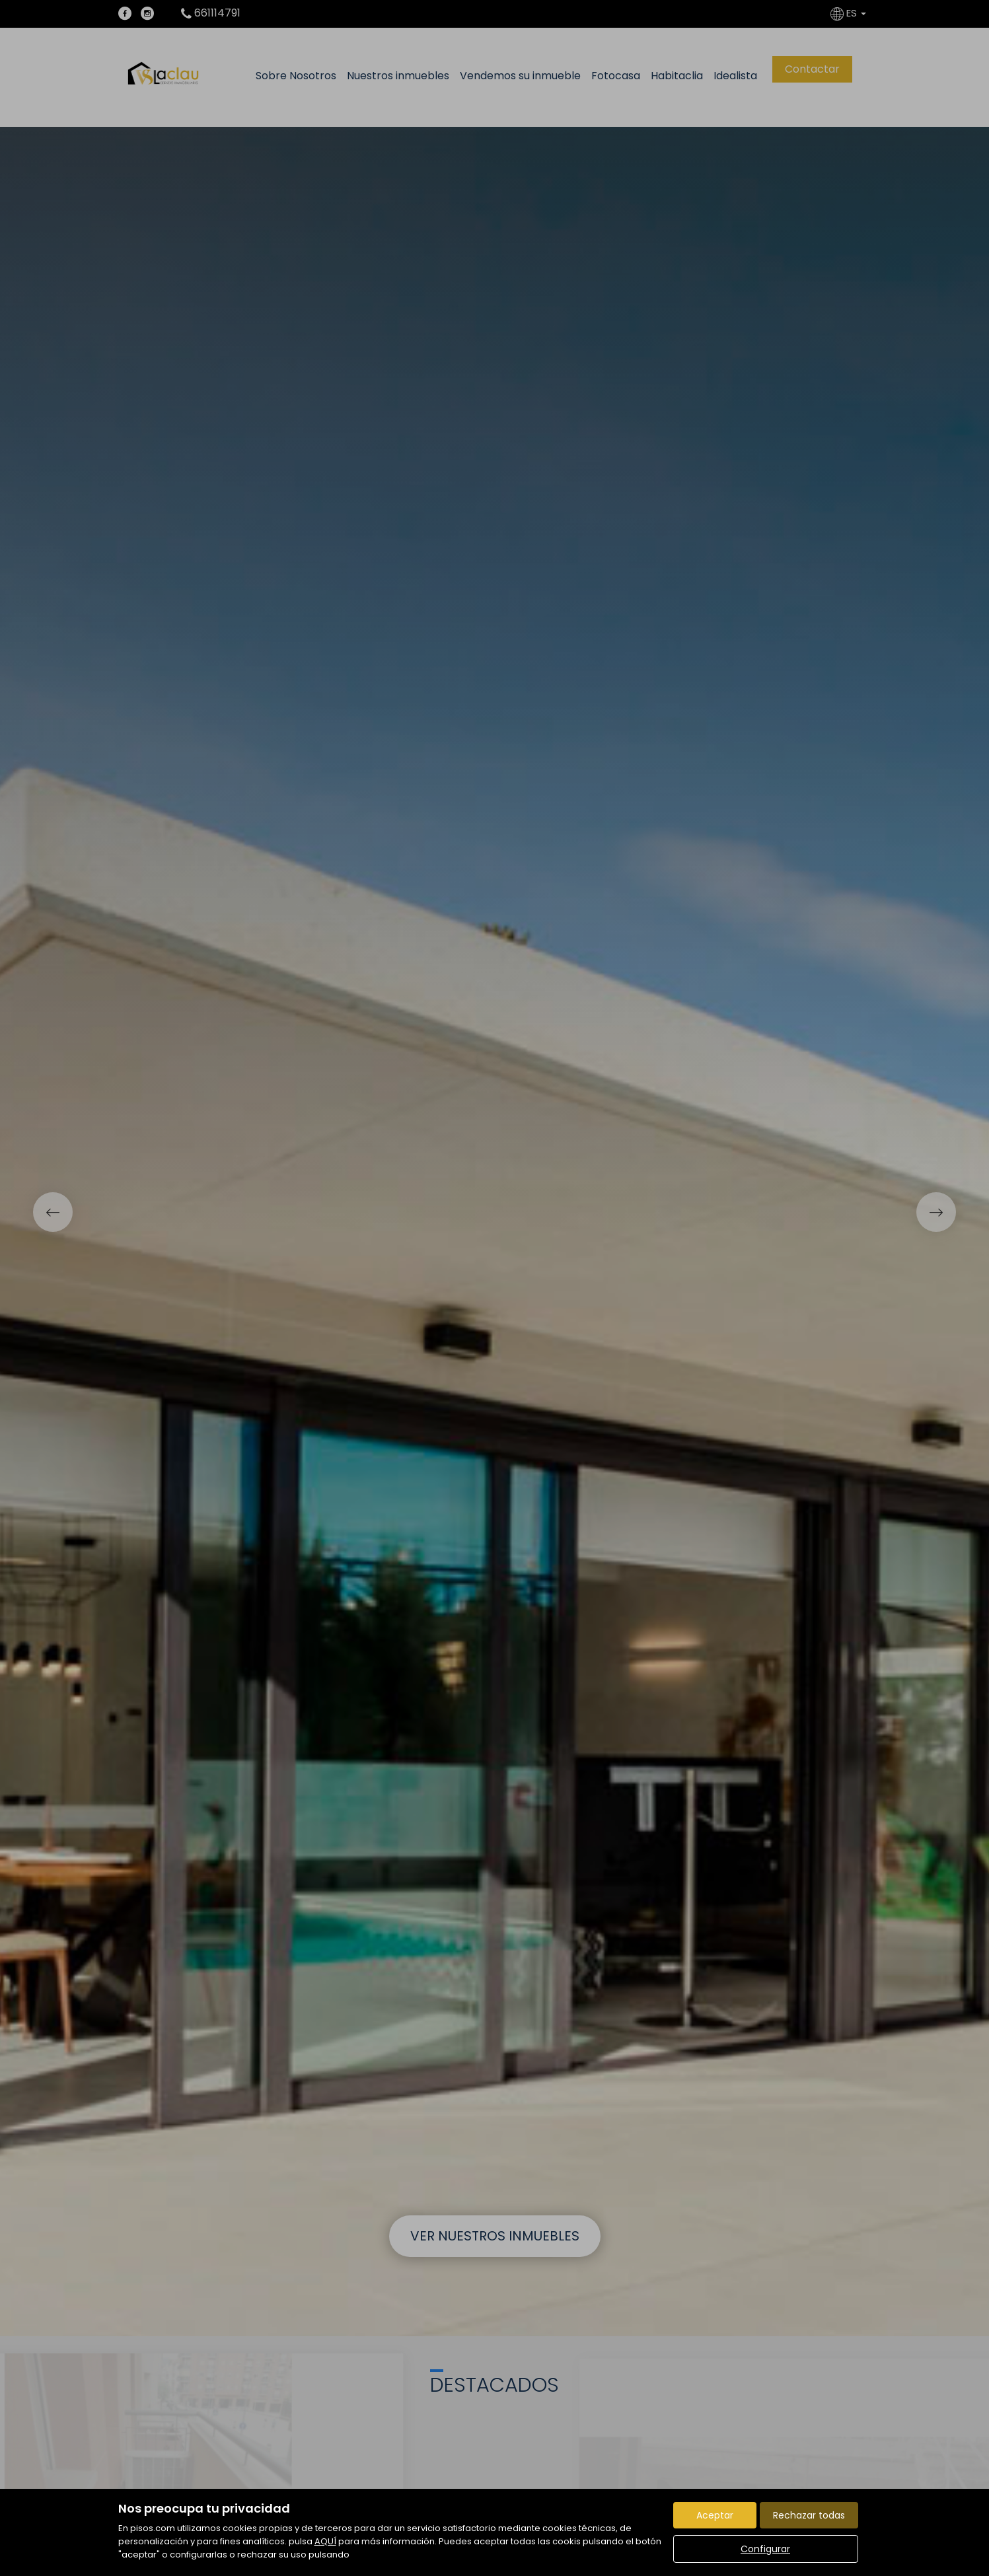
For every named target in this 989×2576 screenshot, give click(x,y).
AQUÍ (325, 2541)
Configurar (765, 2549)
